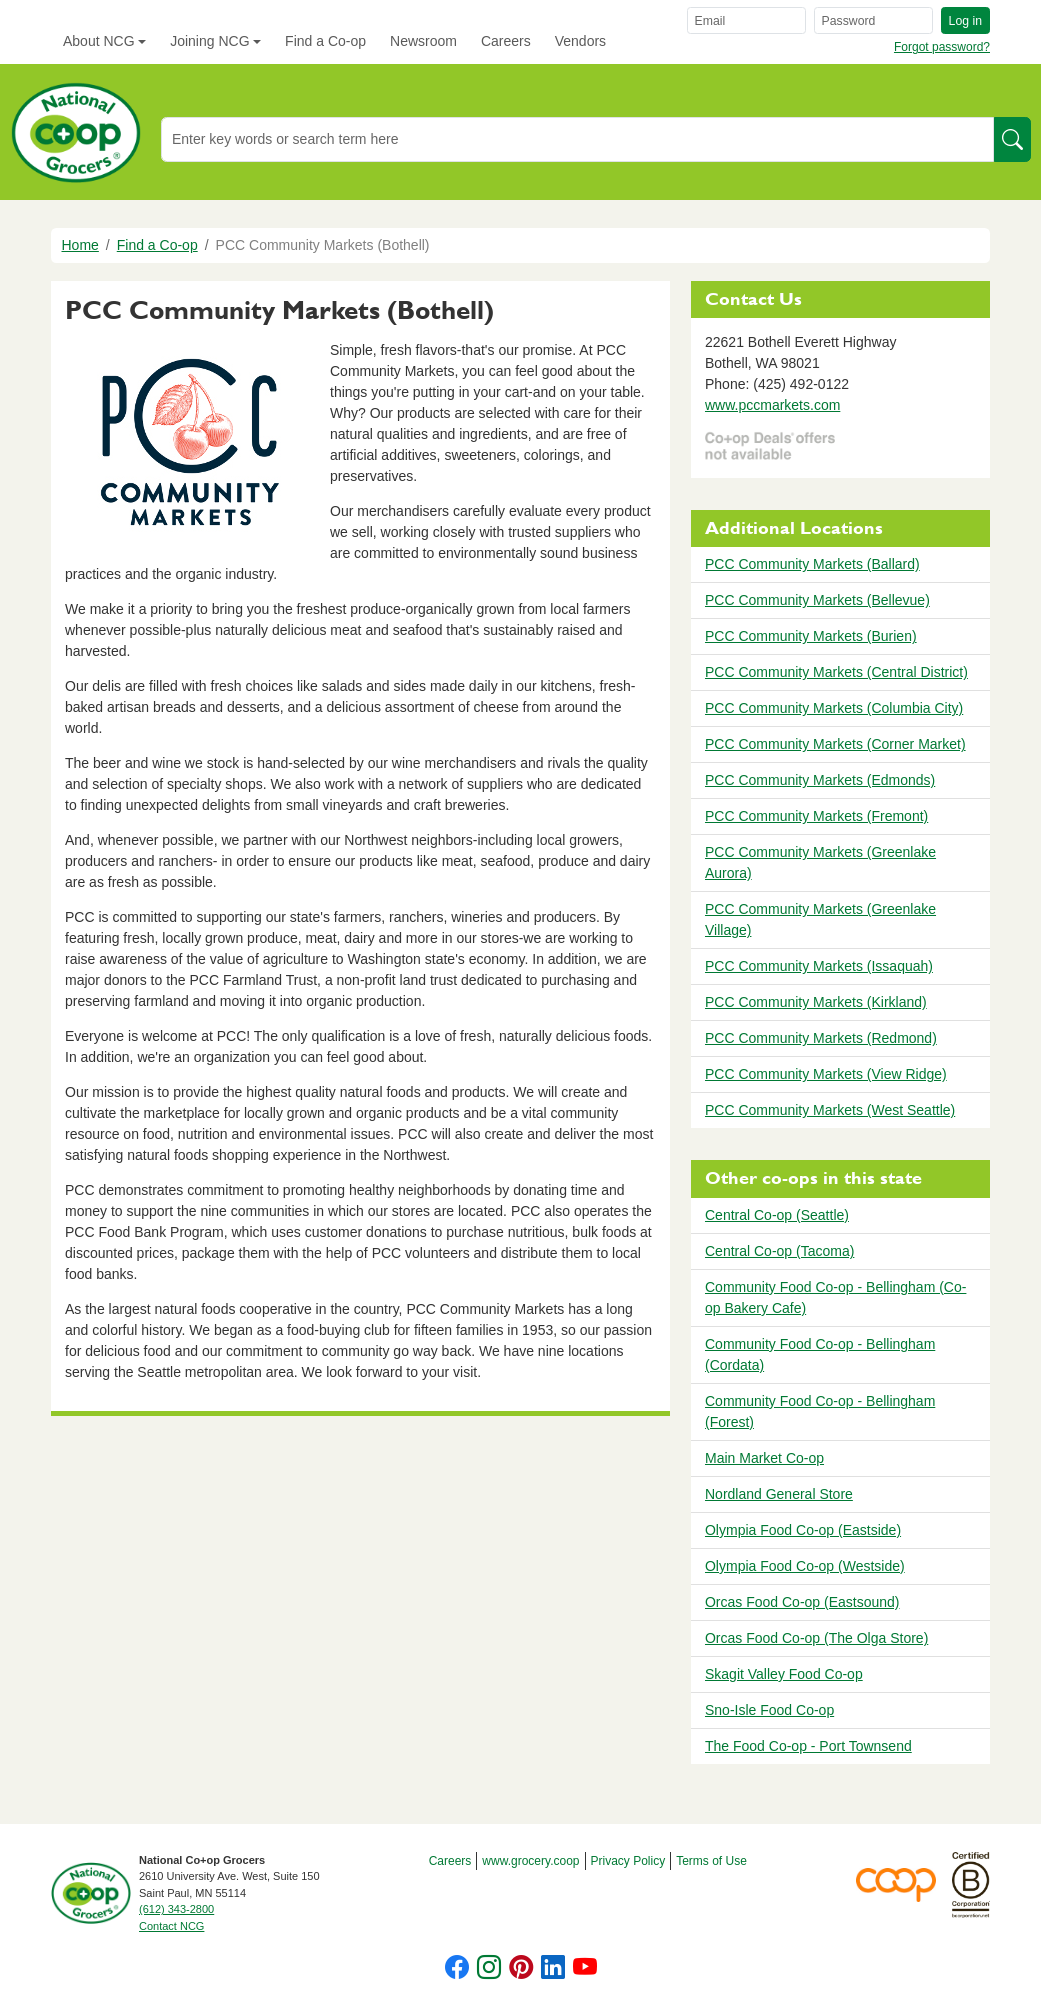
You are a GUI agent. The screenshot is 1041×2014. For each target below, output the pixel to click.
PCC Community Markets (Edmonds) (820, 780)
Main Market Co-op (764, 1458)
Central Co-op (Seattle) (777, 1215)
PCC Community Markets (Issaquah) (819, 966)
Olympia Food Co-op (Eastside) (803, 1530)
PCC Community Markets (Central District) (836, 672)
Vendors (580, 41)
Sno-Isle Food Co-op (769, 1710)
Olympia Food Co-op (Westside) (805, 1566)
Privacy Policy (628, 1861)
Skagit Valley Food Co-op (784, 1674)
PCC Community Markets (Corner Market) (835, 744)
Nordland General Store (779, 1494)
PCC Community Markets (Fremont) (816, 816)
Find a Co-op (325, 41)
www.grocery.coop (530, 1861)
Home (80, 245)
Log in (965, 21)
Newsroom (423, 41)
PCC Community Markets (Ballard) (812, 564)
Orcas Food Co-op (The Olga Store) (816, 1638)
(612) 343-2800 (176, 1909)
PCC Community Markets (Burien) (811, 636)
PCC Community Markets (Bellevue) (817, 600)
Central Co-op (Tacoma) (779, 1251)
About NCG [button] (99, 41)
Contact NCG (171, 1926)
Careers (506, 41)
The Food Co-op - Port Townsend (808, 1746)
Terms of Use (711, 1861)
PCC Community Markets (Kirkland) (816, 1002)
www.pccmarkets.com (772, 405)
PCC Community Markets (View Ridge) (826, 1074)
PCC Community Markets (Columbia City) (834, 708)
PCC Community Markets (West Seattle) (830, 1110)
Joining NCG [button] (209, 41)
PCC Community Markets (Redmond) (821, 1038)
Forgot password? (942, 47)
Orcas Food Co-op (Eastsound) (802, 1602)
